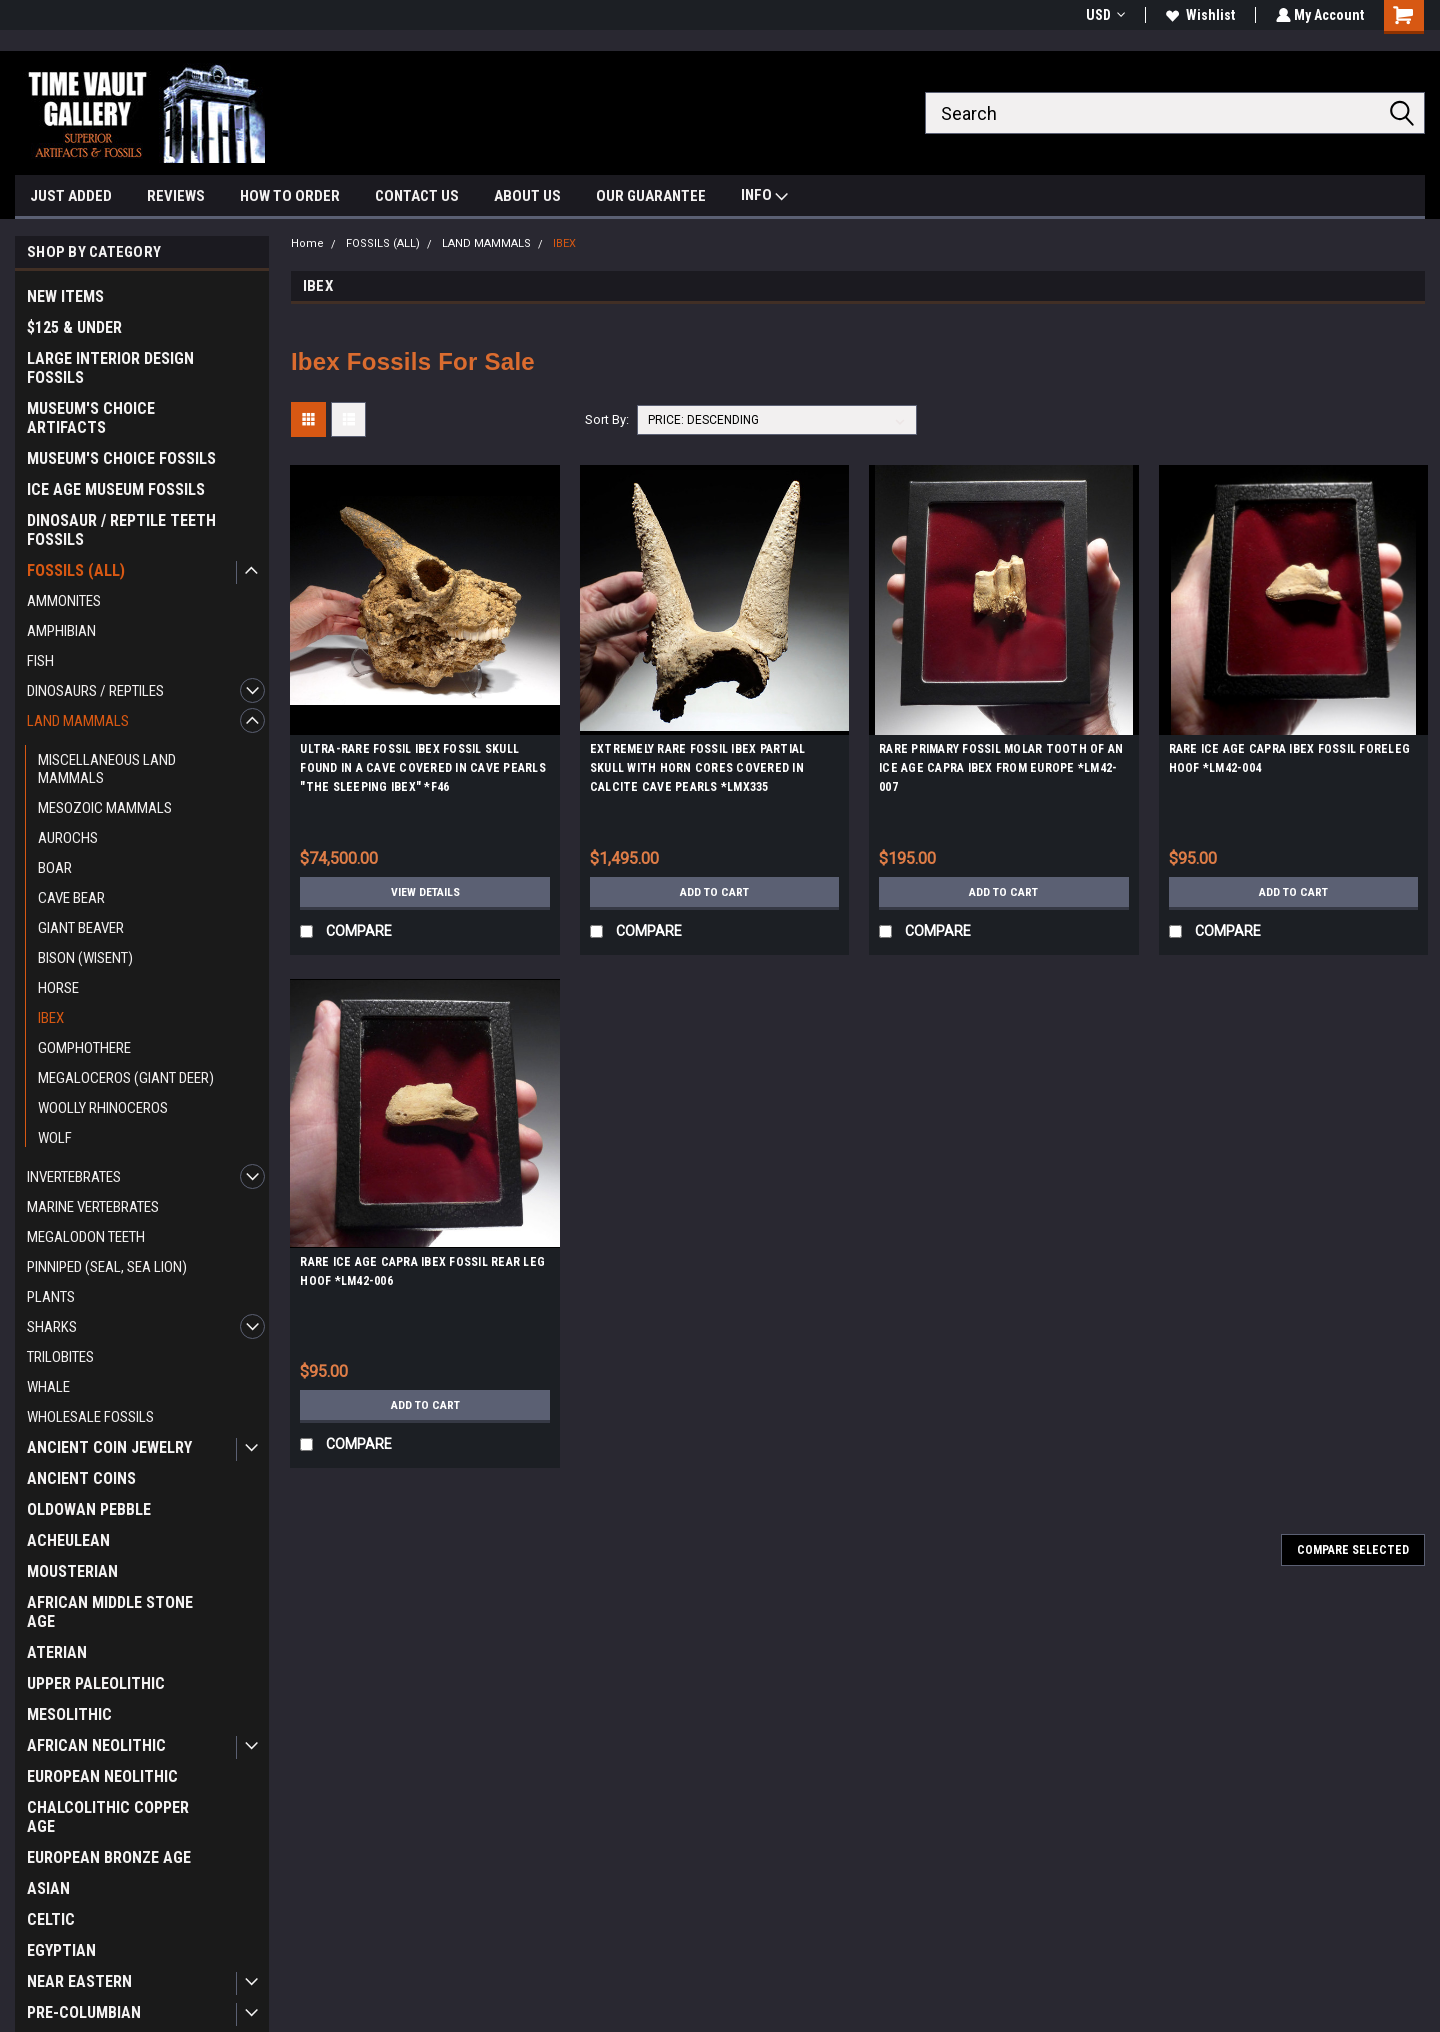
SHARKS (52, 1327)
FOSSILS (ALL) (76, 570)
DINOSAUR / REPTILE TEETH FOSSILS (121, 530)
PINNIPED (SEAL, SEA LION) (107, 1267)
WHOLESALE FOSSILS (90, 1417)
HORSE (58, 988)
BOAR (55, 868)
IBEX (51, 1018)
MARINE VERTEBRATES (93, 1207)
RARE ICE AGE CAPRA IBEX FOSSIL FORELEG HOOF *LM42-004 (1290, 758)
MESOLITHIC (69, 1714)
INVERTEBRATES (74, 1177)
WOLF (55, 1138)
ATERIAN (57, 1652)
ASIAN (48, 1888)
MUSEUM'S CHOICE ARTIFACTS (91, 418)
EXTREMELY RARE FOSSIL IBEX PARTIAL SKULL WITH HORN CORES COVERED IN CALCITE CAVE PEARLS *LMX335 (698, 768)
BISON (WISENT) (85, 958)
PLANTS (51, 1297)
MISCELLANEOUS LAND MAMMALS (107, 769)
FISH (40, 661)
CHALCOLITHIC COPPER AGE (108, 1817)
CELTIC (51, 1919)
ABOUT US (527, 196)
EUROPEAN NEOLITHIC (102, 1776)
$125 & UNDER (74, 327)
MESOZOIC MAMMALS (105, 808)
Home (307, 243)
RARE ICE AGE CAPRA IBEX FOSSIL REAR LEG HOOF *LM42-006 (422, 1271)
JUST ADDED (71, 196)
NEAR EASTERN (79, 1981)
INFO (764, 197)
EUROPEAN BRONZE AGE (109, 1857)
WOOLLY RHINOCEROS (103, 1108)
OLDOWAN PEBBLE (89, 1509)
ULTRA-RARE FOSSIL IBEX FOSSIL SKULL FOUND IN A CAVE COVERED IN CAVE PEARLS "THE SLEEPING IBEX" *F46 (423, 768)
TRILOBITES (60, 1357)
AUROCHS (68, 838)
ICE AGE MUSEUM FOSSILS (116, 489)
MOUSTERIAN (72, 1571)
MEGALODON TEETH (86, 1237)
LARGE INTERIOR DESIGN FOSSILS (110, 368)
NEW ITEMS (65, 296)
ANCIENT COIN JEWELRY (109, 1447)
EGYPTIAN (61, 1950)
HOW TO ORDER (290, 196)
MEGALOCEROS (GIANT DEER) (126, 1078)
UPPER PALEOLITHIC (96, 1683)
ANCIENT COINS (81, 1478)
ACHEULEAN (68, 1540)
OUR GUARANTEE (651, 196)
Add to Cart (714, 892)
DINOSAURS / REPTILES (95, 691)
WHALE (48, 1387)
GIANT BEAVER (81, 928)
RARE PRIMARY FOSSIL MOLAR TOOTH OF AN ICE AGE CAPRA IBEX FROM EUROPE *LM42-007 (1001, 768)
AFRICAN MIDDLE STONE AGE (110, 1612)
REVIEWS (176, 196)
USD (1103, 15)
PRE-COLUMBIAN (84, 2012)
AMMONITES (64, 601)
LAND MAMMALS (78, 721)
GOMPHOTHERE (84, 1048)
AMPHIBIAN (61, 631)
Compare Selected (1353, 1550)
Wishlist (1198, 15)
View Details (425, 892)
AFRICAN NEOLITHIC (96, 1745)
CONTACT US (417, 196)
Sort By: (607, 419)
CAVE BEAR (71, 898)
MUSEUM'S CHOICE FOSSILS (121, 458)
